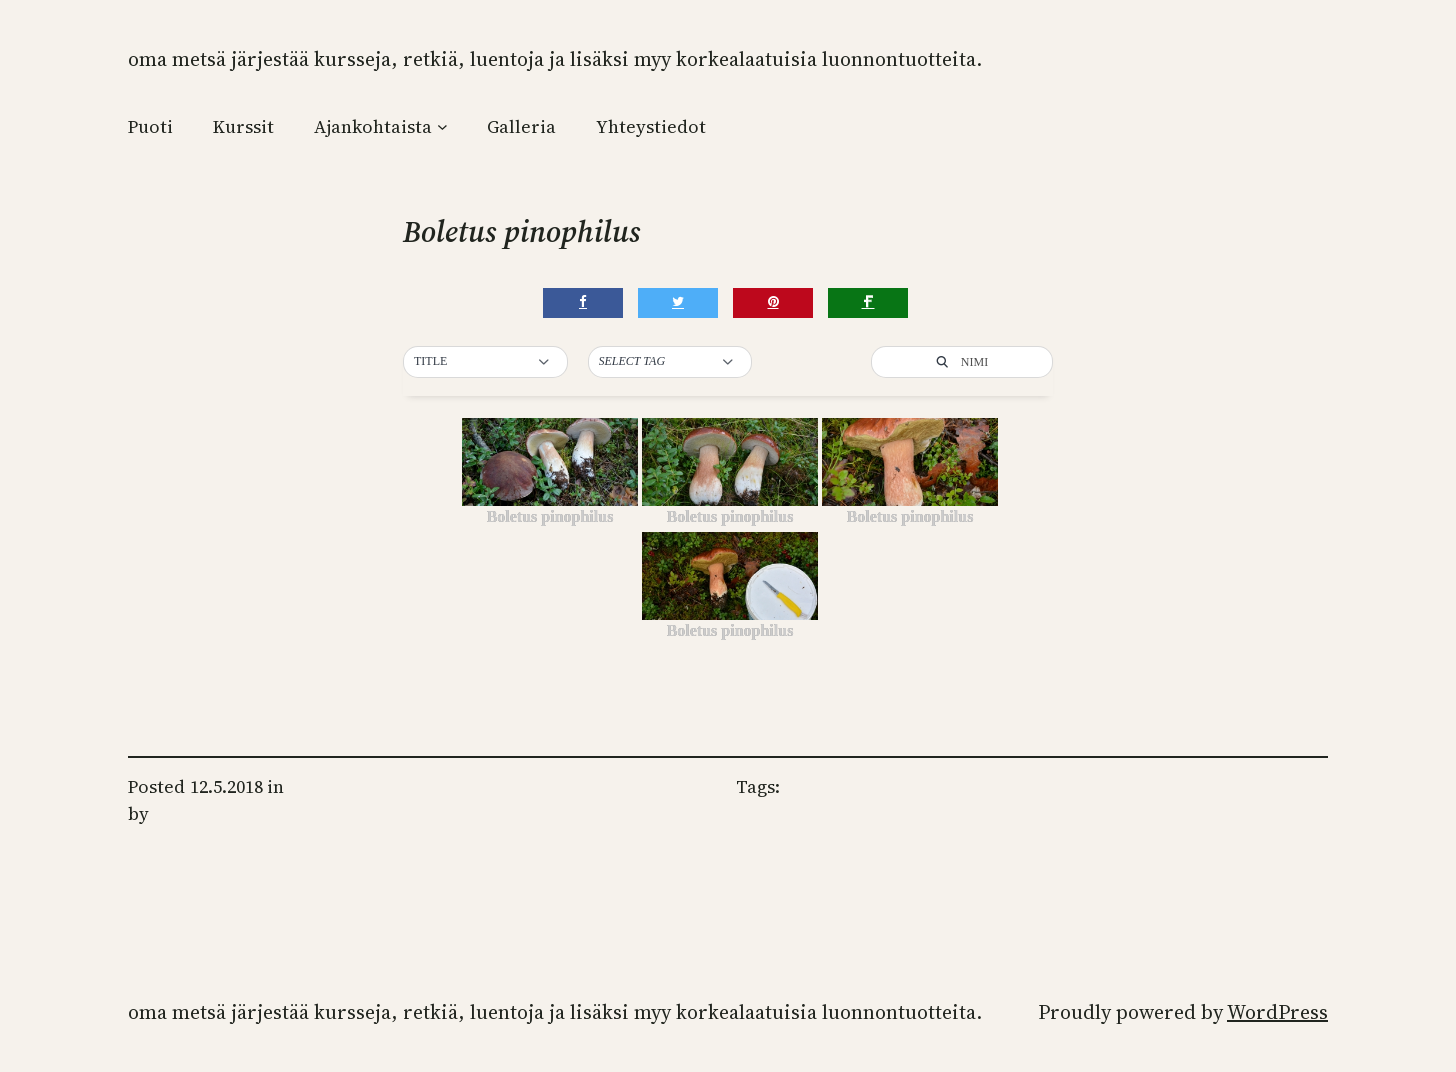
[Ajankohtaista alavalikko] (442, 126)
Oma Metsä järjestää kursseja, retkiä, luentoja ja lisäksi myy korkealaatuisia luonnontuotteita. (555, 59)
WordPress (1277, 1012)
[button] (485, 362)
